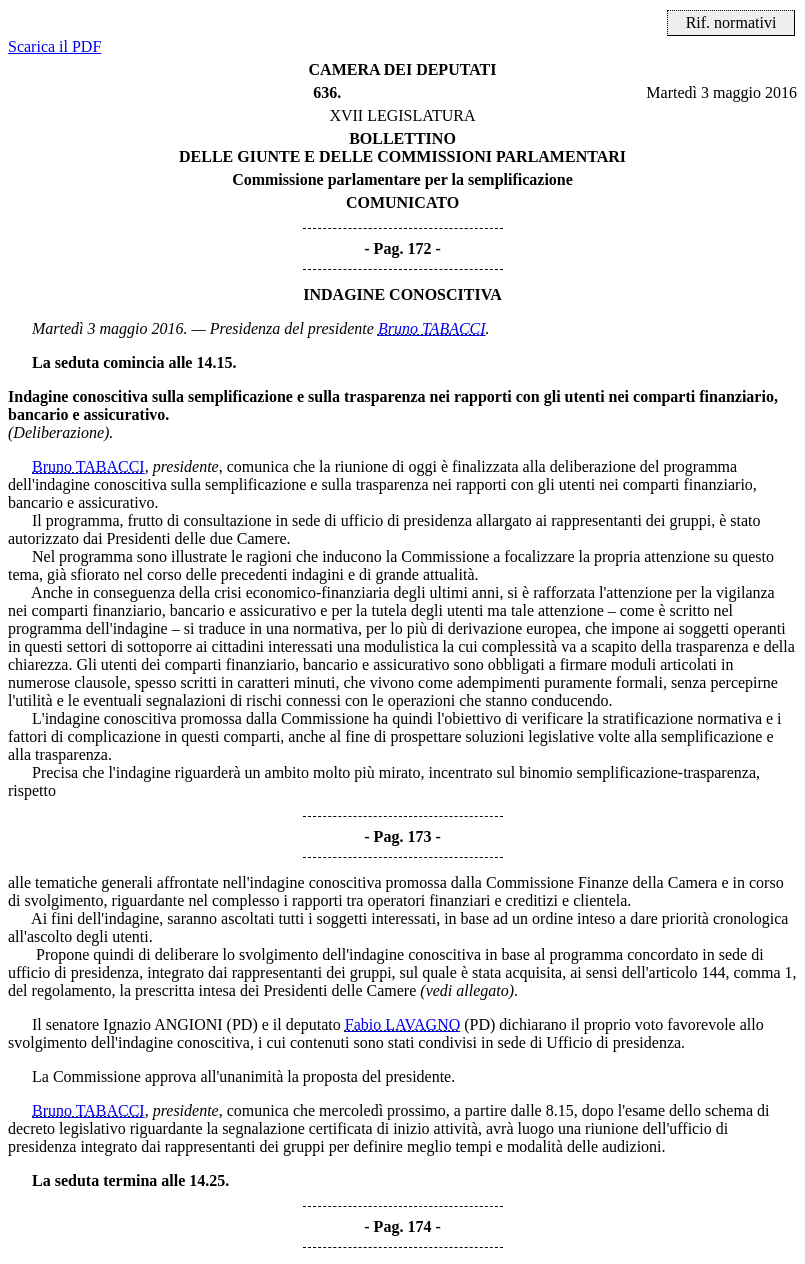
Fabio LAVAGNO (402, 1024)
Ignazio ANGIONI (163, 1024)
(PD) (242, 1024)
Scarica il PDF (54, 46)
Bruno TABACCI (432, 328)
